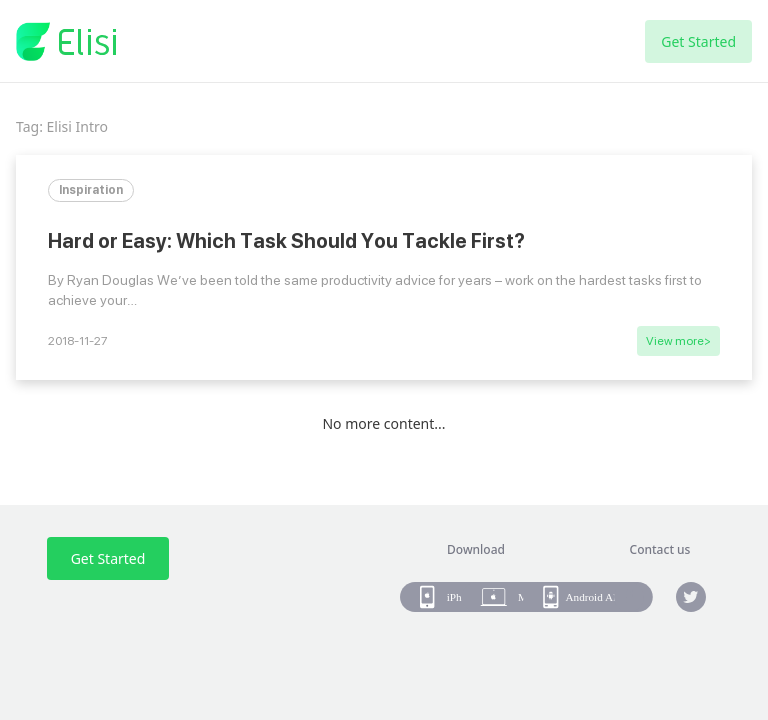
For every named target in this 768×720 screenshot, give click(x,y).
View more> (678, 341)
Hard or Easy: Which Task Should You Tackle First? (286, 241)
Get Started (698, 41)
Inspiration (91, 190)
